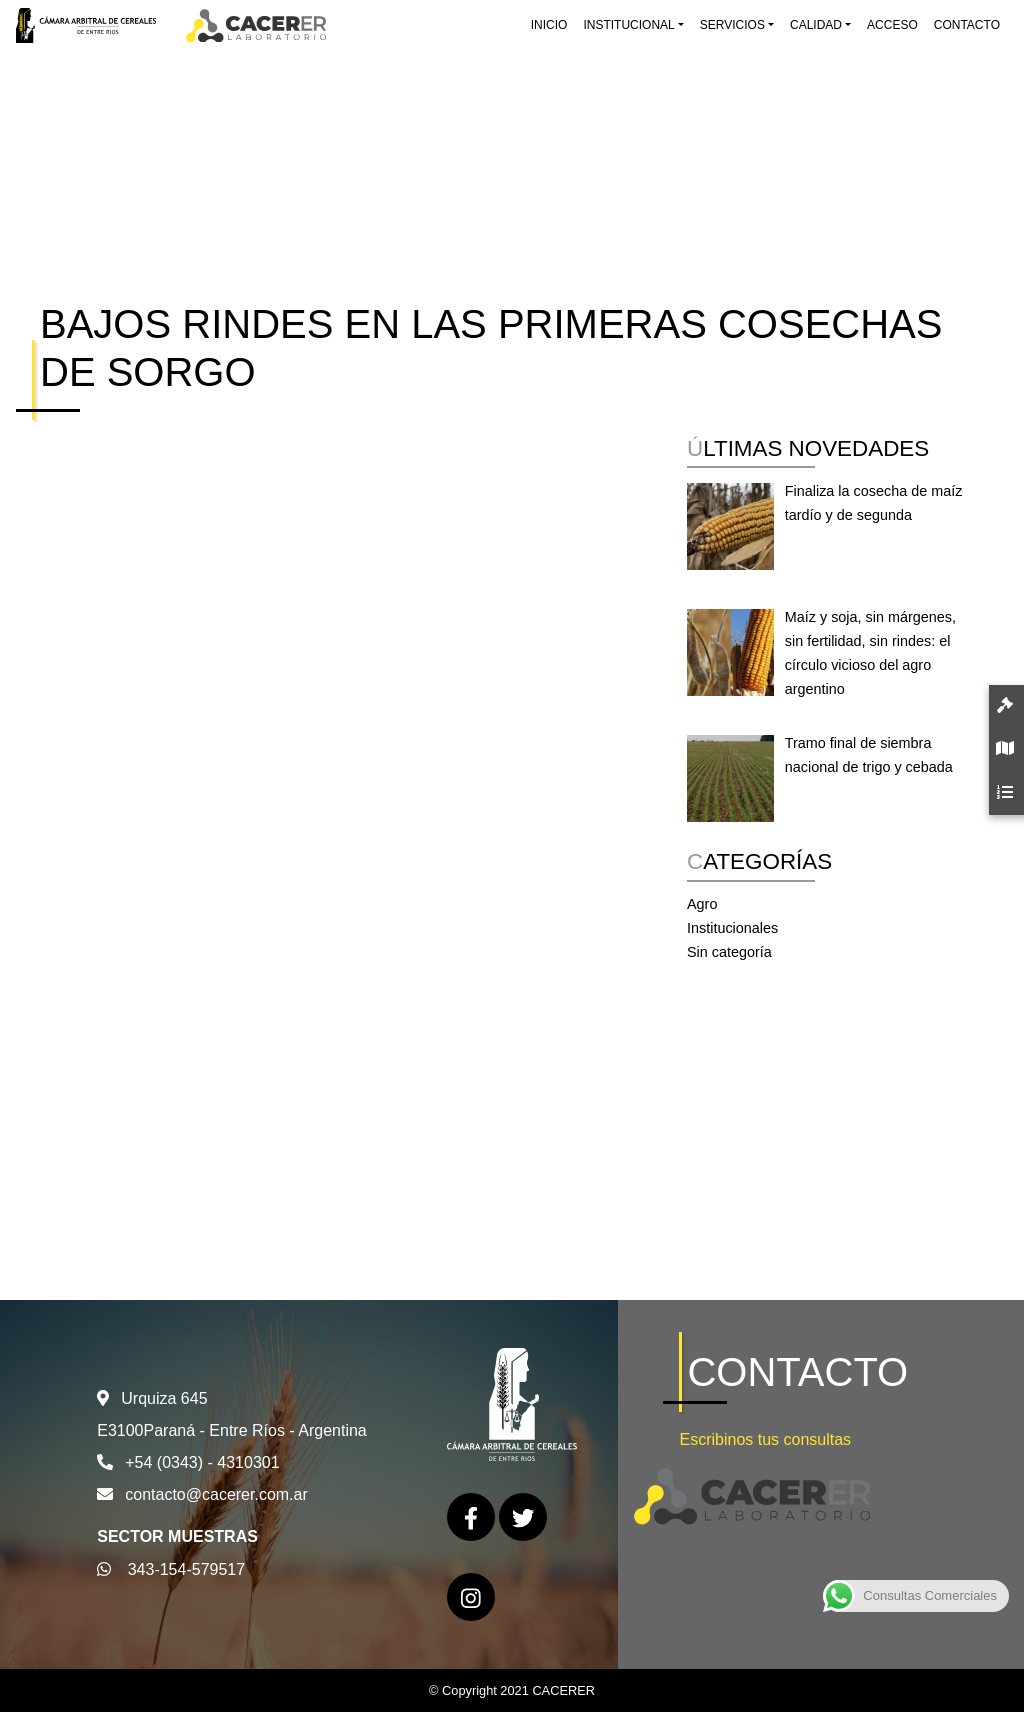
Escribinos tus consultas (765, 1439)
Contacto (967, 25)
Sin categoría (729, 952)
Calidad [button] (816, 25)
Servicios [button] (732, 25)
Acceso (892, 25)
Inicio (549, 25)
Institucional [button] (628, 25)
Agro (702, 904)
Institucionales (732, 928)
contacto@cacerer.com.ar (216, 1494)
